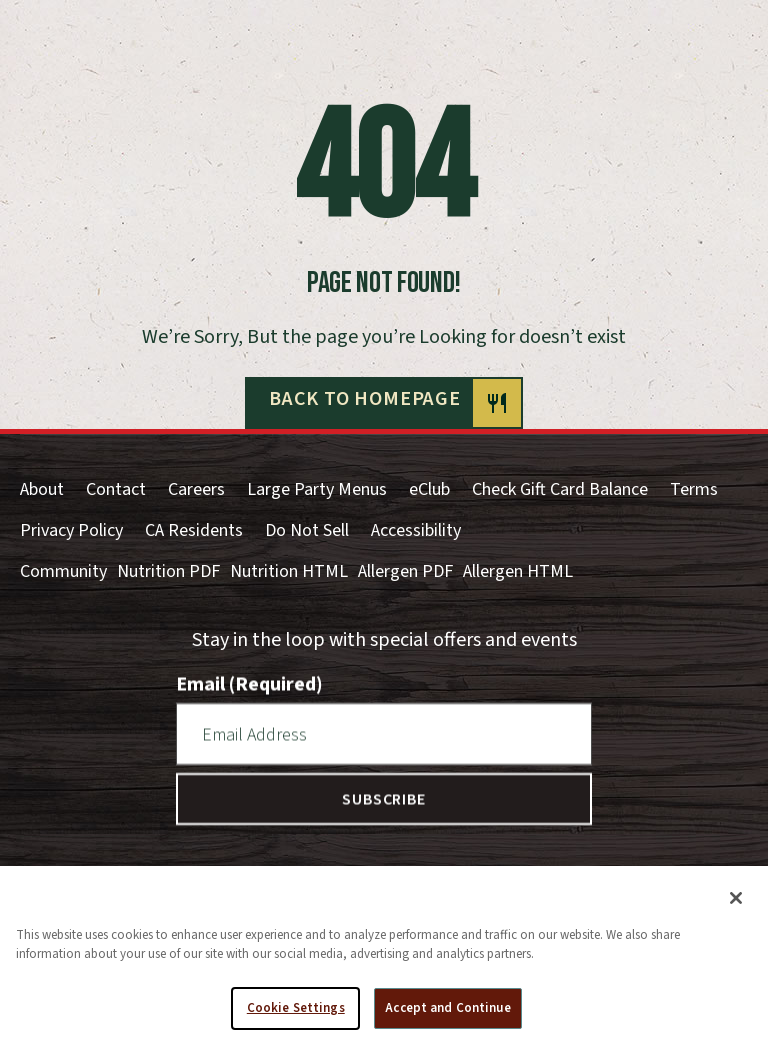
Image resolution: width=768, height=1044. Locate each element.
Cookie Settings (296, 1016)
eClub (429, 489)
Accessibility (416, 530)
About (42, 489)
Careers (196, 489)
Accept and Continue (447, 1016)
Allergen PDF (405, 571)
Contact (116, 489)
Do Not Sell (307, 530)
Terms (694, 489)
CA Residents (194, 530)
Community (63, 571)
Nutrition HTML (289, 571)
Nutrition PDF (168, 571)
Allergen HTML (518, 571)
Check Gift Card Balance (560, 489)
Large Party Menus (317, 489)
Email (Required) (249, 684)
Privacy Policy (71, 530)
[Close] (736, 906)
